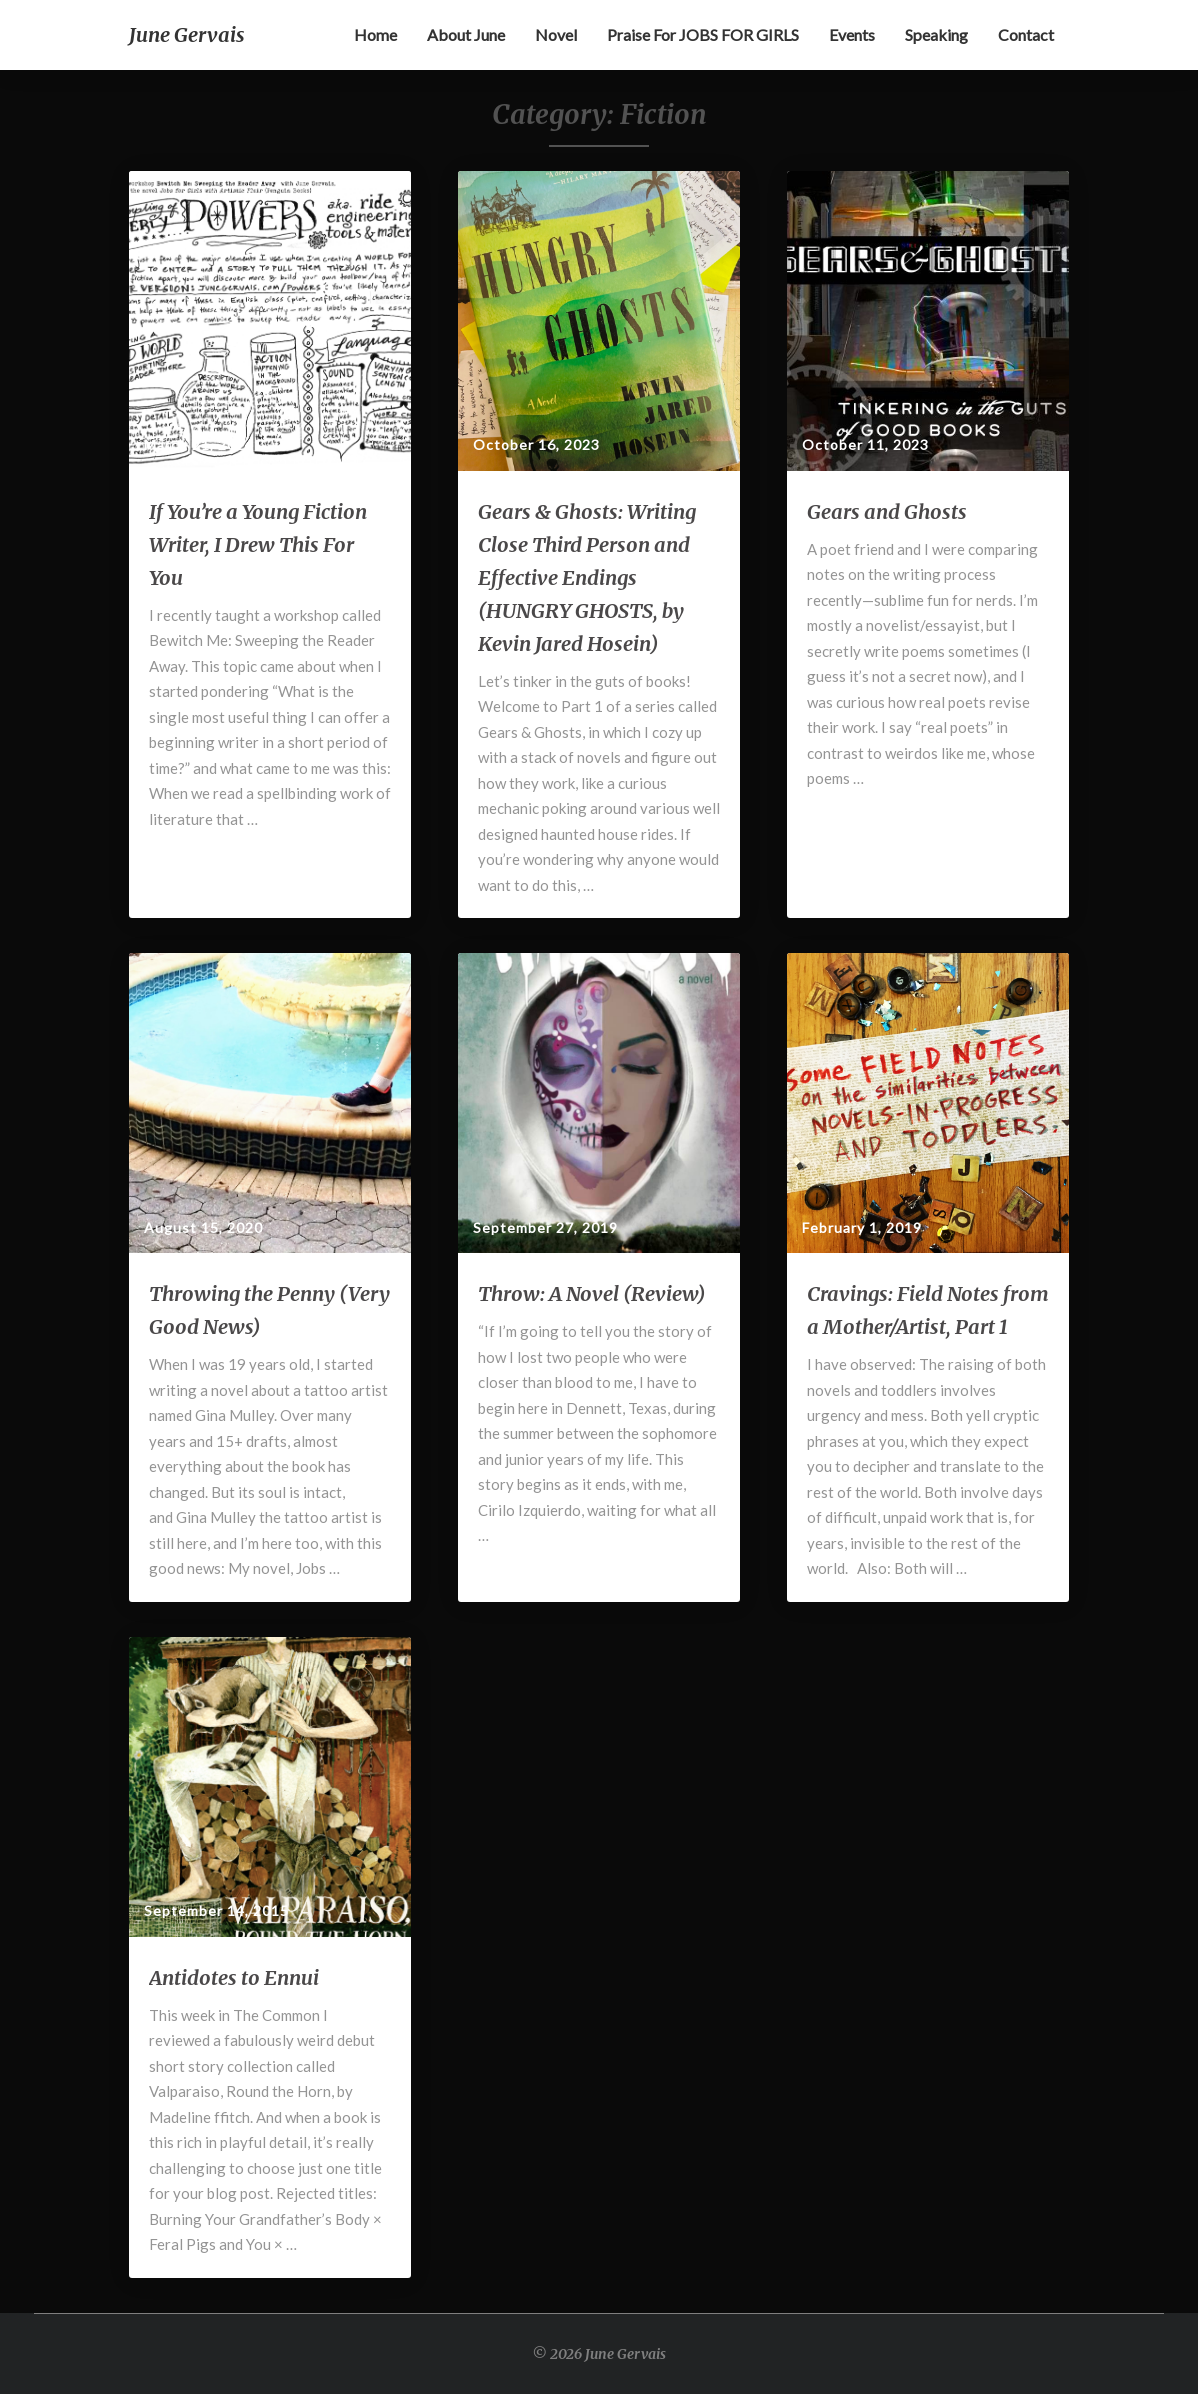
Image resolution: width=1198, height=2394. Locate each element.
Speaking (936, 34)
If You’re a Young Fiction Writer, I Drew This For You (258, 544)
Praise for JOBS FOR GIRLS (703, 34)
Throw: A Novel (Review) (591, 1293)
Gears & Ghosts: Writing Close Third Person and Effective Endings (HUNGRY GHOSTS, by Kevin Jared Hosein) (587, 577)
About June (466, 34)
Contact (1026, 34)
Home (375, 34)
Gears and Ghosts (887, 511)
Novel (556, 34)
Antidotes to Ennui (234, 1977)
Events (852, 34)
